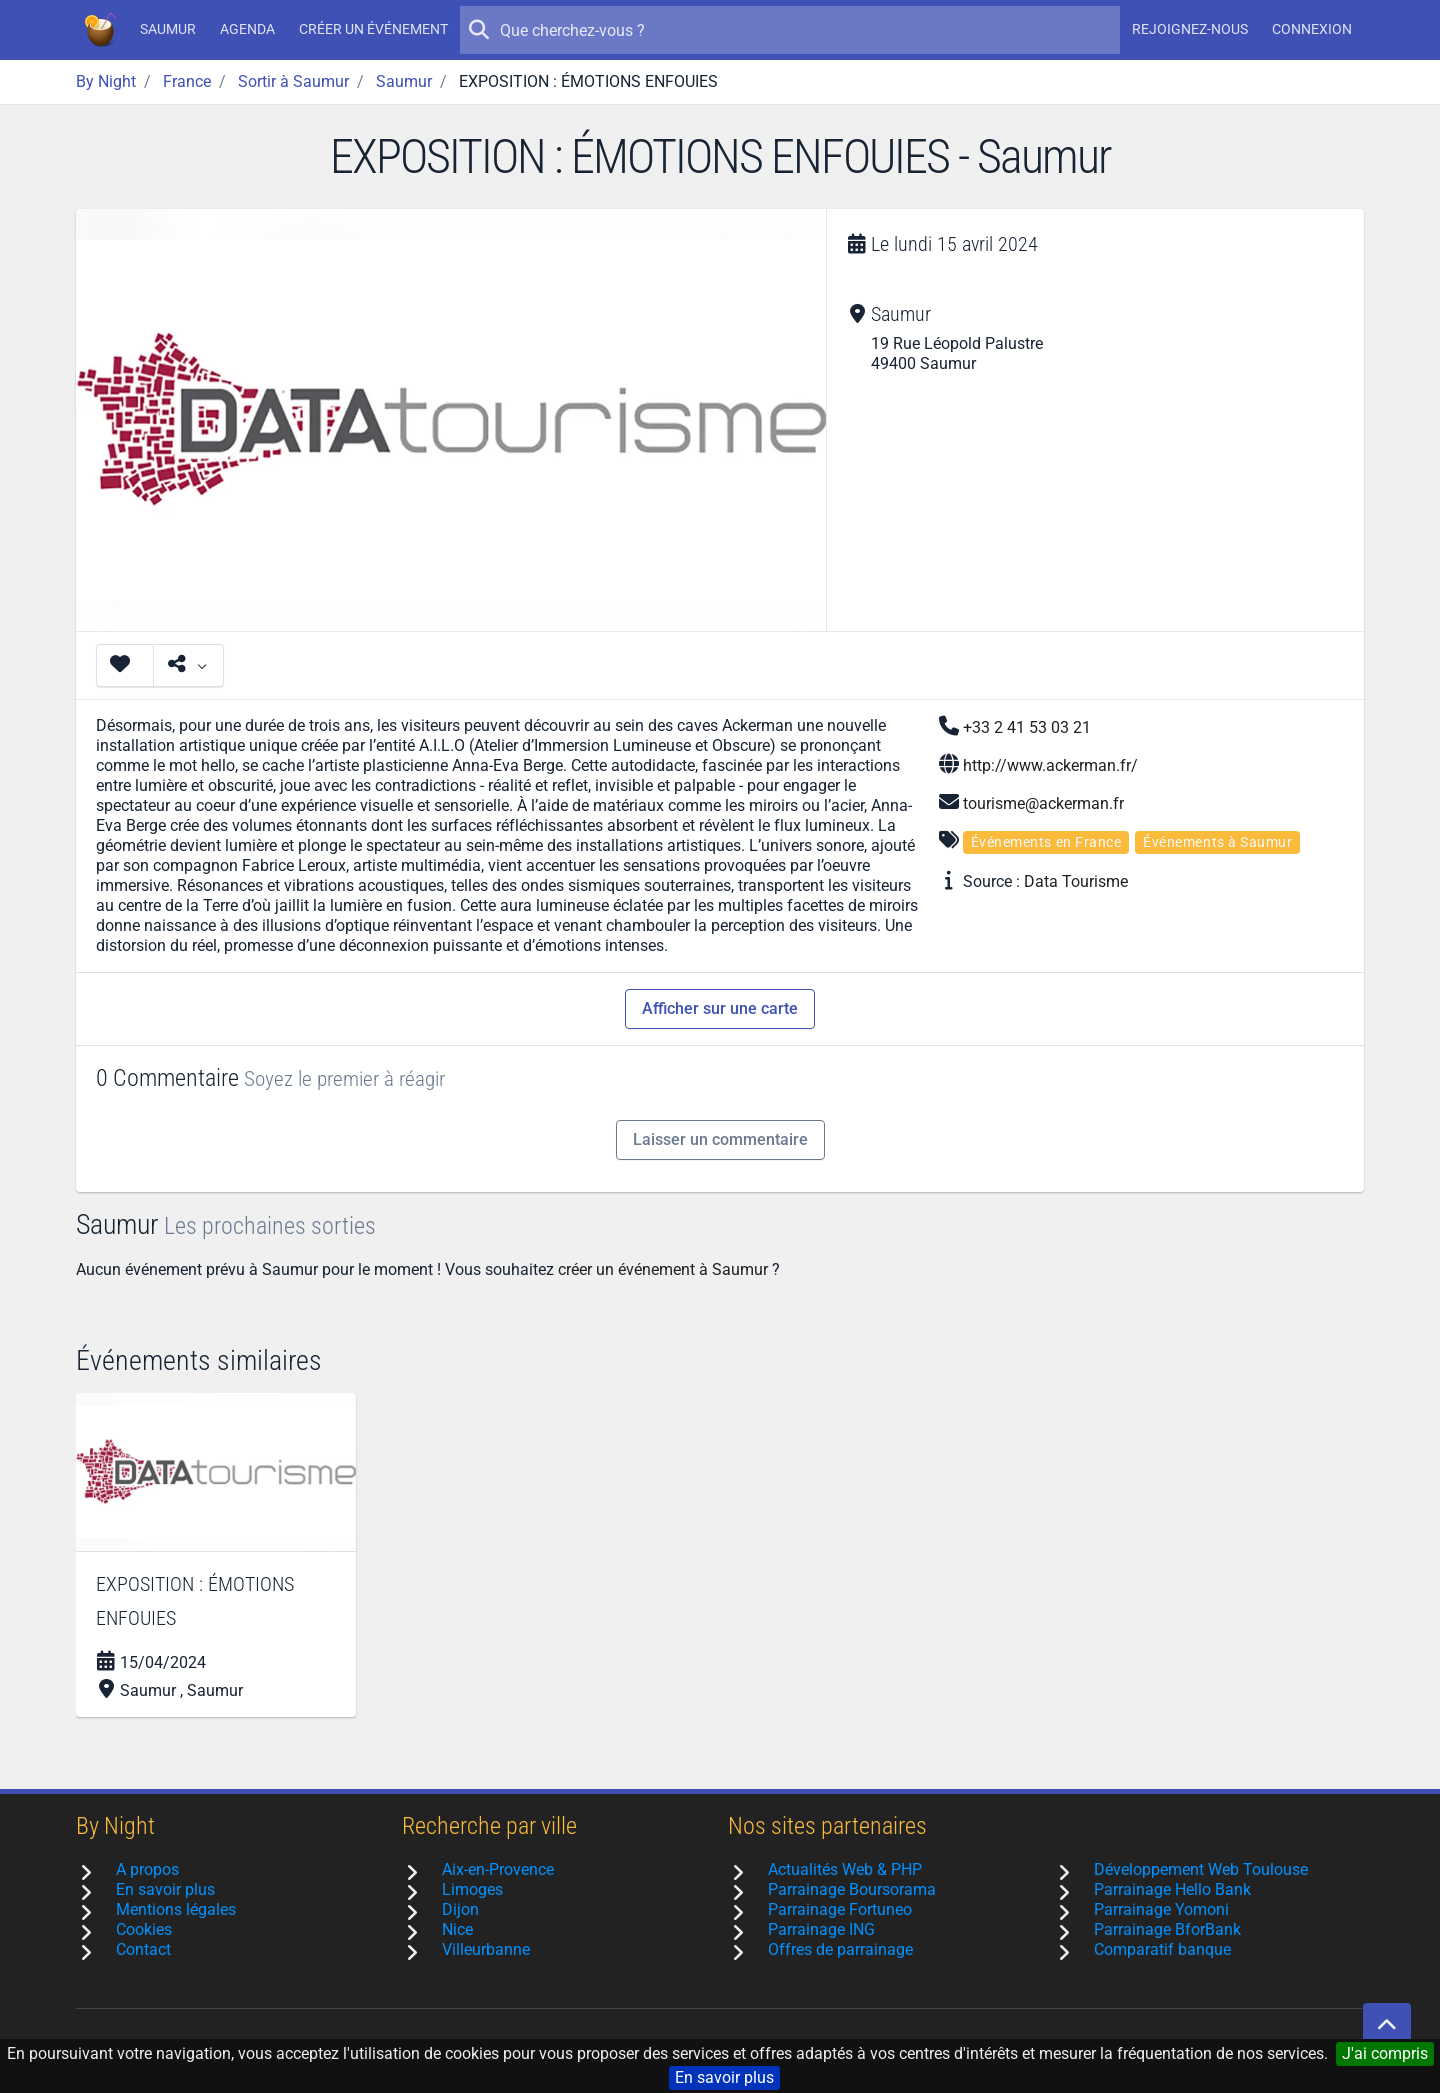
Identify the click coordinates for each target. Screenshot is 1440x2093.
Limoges (472, 1889)
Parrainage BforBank (1167, 1929)
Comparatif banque (1162, 1949)
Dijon (460, 1909)
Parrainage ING (821, 1929)
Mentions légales (176, 1909)
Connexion (1312, 29)
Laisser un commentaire (720, 1139)
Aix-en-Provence (498, 1869)
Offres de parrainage (840, 1949)
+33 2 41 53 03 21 (1027, 727)
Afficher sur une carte (720, 1008)
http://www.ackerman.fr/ (1050, 765)
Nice (457, 1929)
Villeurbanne (486, 1949)
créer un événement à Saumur (663, 1269)
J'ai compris (1385, 2053)
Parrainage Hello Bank (1172, 1889)
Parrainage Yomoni (1161, 1909)
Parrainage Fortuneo (840, 1909)
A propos (147, 1869)
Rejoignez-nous (1190, 29)
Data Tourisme (1076, 881)
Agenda (247, 29)
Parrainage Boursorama (852, 1889)
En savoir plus (724, 2077)
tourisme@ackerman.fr (1043, 803)
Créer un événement (373, 29)
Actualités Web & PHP (845, 1869)
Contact (143, 1949)
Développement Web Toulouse (1201, 1869)
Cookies (144, 1929)
